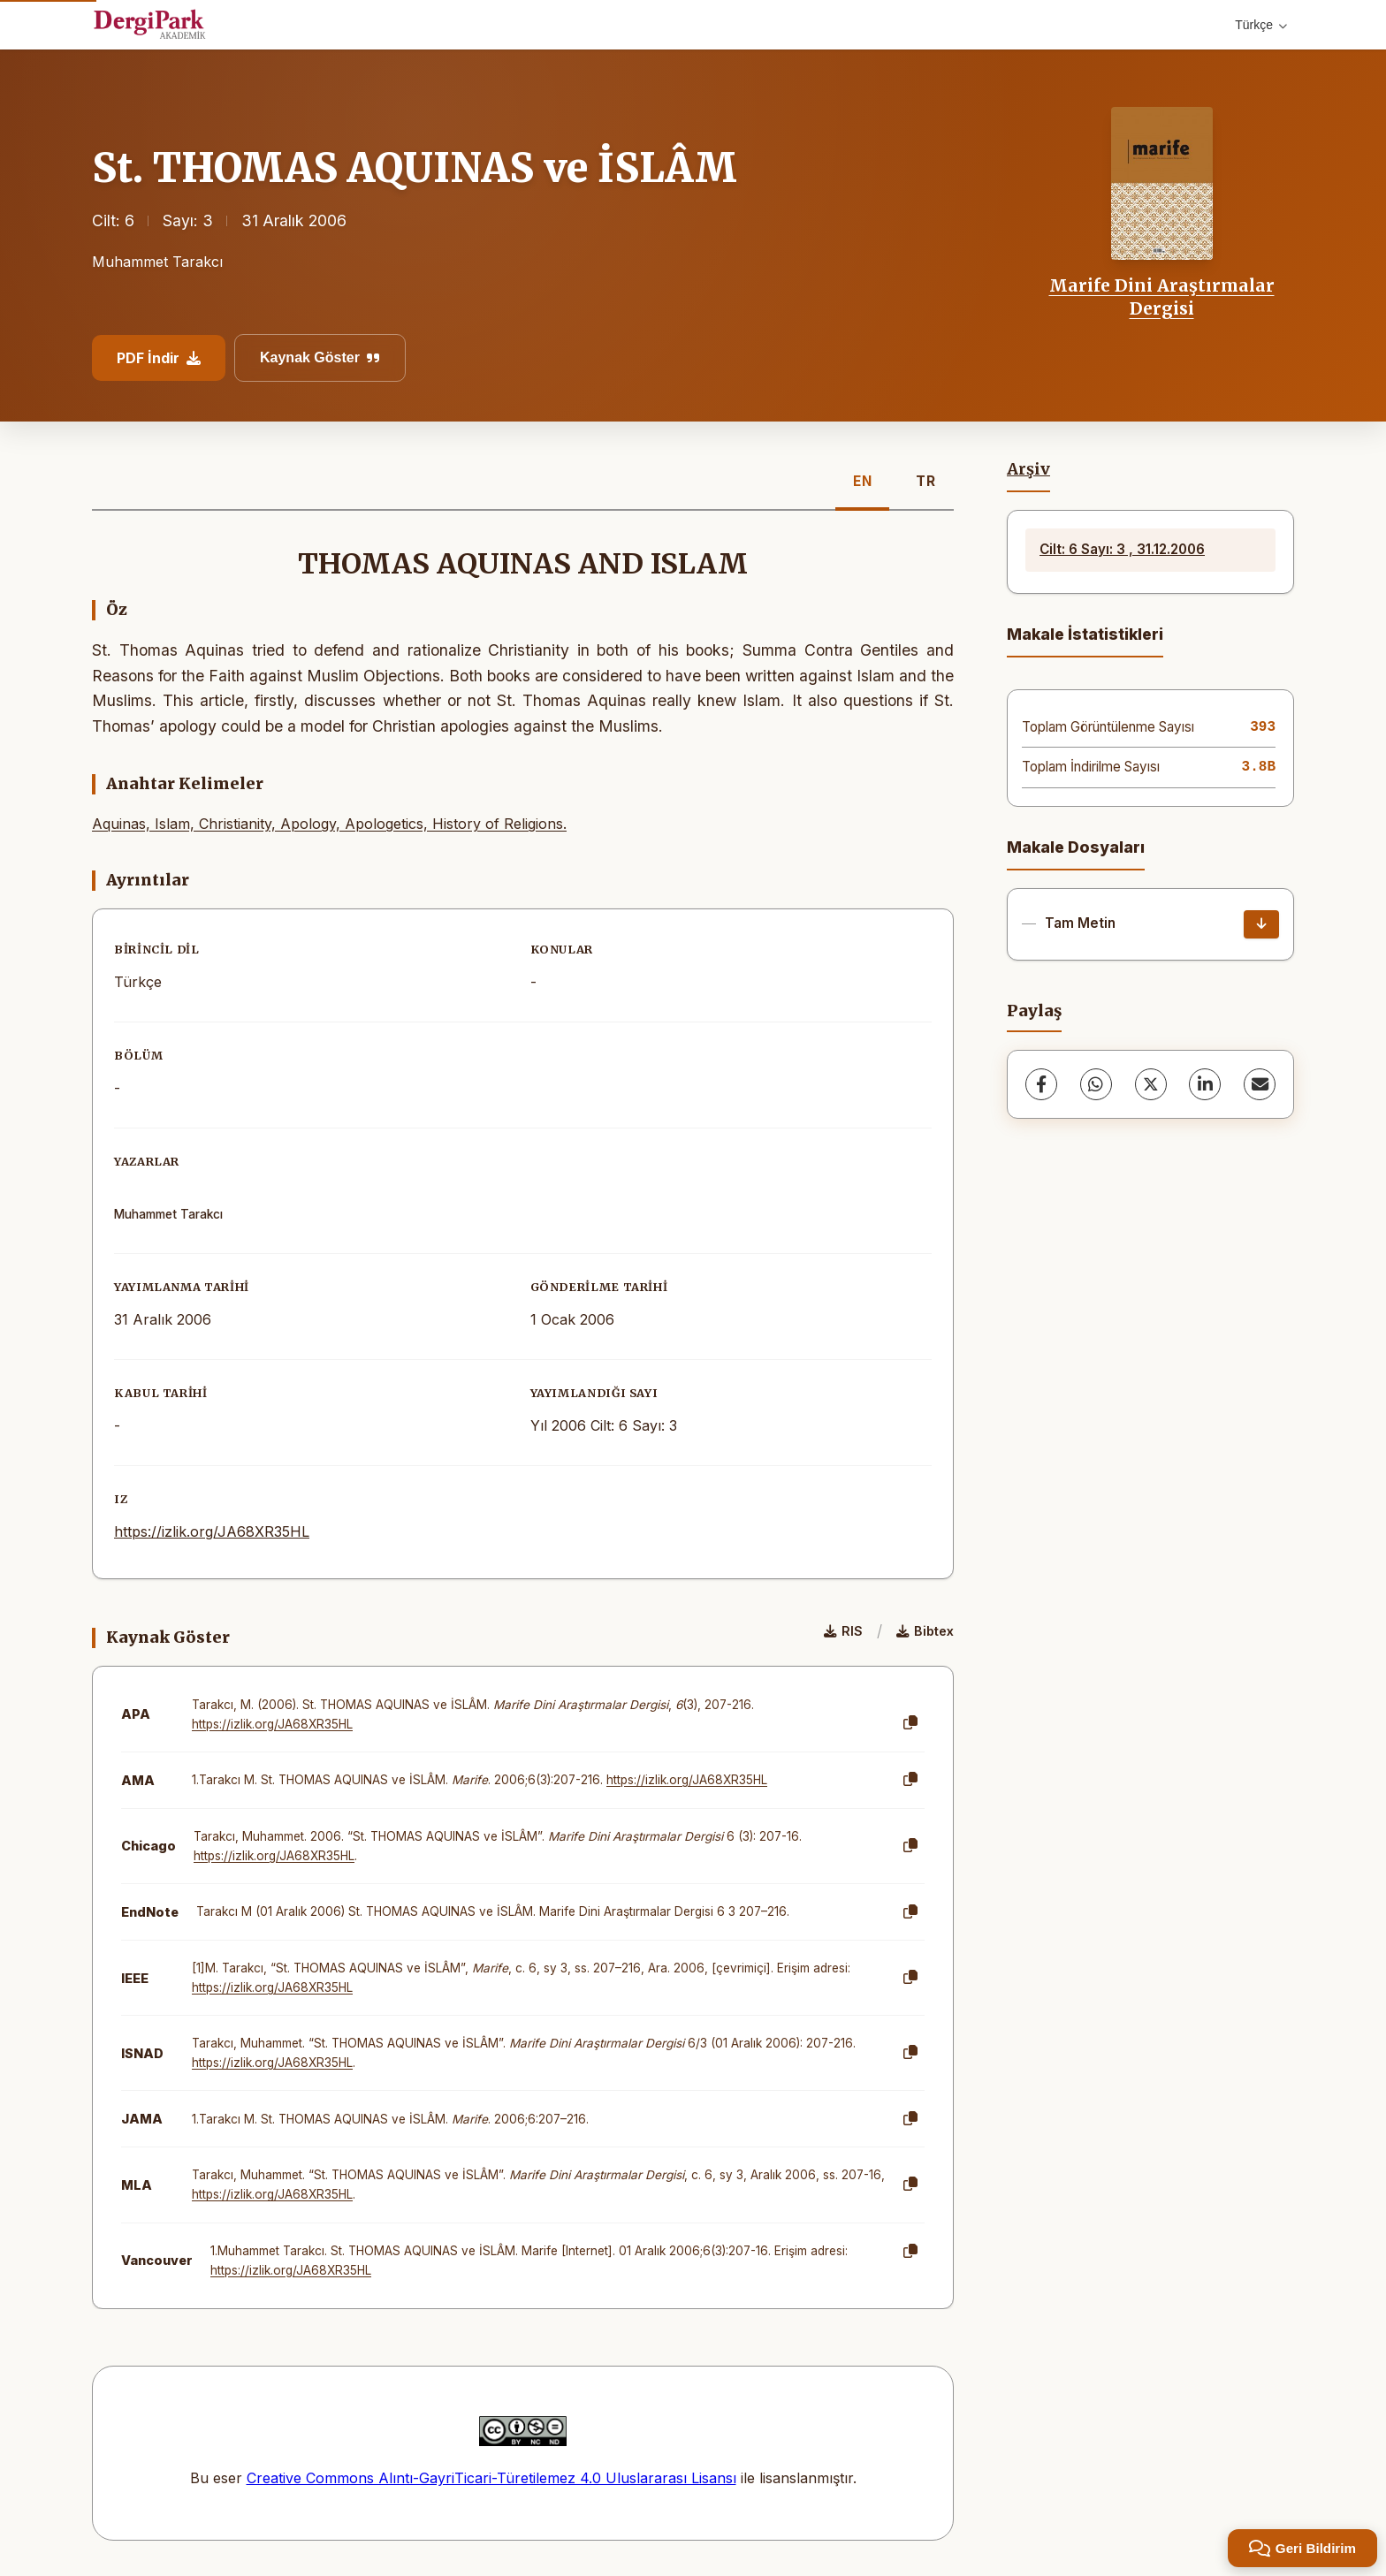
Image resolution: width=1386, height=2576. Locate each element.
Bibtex (925, 1630)
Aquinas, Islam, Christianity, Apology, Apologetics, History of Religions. (329, 823)
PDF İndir (159, 358)
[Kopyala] (910, 1723)
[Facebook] (1041, 1084)
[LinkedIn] (1205, 1084)
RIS (843, 1630)
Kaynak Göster (320, 357)
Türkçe (1261, 25)
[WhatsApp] (1096, 1084)
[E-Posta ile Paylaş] (1260, 1084)
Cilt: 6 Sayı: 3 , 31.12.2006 (1122, 549)
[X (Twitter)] (1151, 1084)
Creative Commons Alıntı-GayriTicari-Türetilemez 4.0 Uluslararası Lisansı (491, 2478)
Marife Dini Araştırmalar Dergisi (1162, 297)
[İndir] (1261, 924)
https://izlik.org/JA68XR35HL (211, 1531)
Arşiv (1028, 469)
